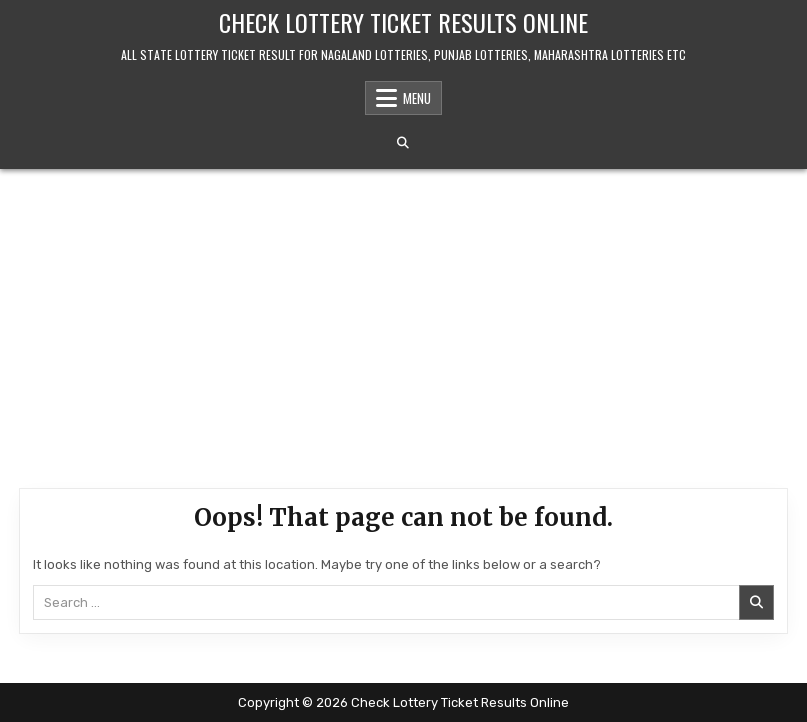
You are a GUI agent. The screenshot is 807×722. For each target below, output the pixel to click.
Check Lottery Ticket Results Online (403, 22)
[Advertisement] (403, 319)
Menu (417, 98)
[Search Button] (403, 143)
